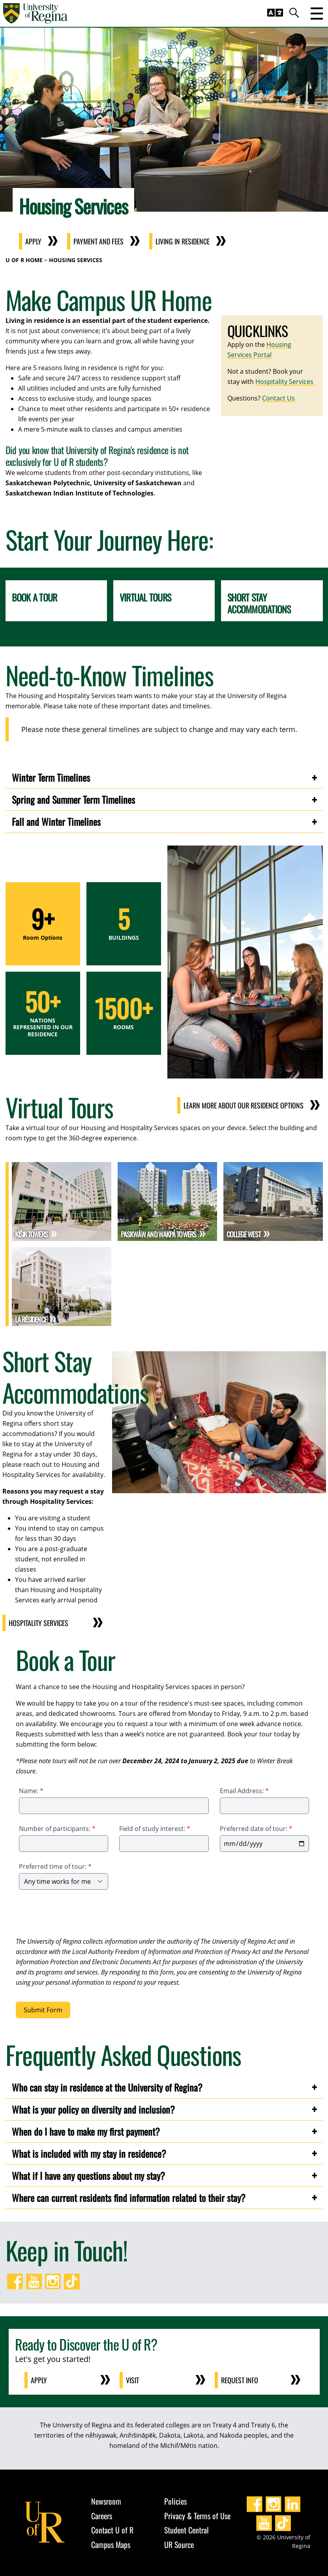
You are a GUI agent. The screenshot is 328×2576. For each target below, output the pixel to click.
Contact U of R (112, 2530)
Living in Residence (183, 241)
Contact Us (278, 398)
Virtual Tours (145, 597)
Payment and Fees (98, 241)
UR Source (179, 2544)
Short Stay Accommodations (259, 603)
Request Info (239, 2380)
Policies (175, 2501)
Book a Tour (34, 597)
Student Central (186, 2530)
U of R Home (24, 260)
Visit (132, 2380)
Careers (101, 2516)
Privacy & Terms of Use (197, 2516)
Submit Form (43, 2010)
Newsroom (106, 2501)
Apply (33, 241)
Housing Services (75, 260)
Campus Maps (110, 2544)
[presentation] (76, 1914)
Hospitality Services (285, 381)
